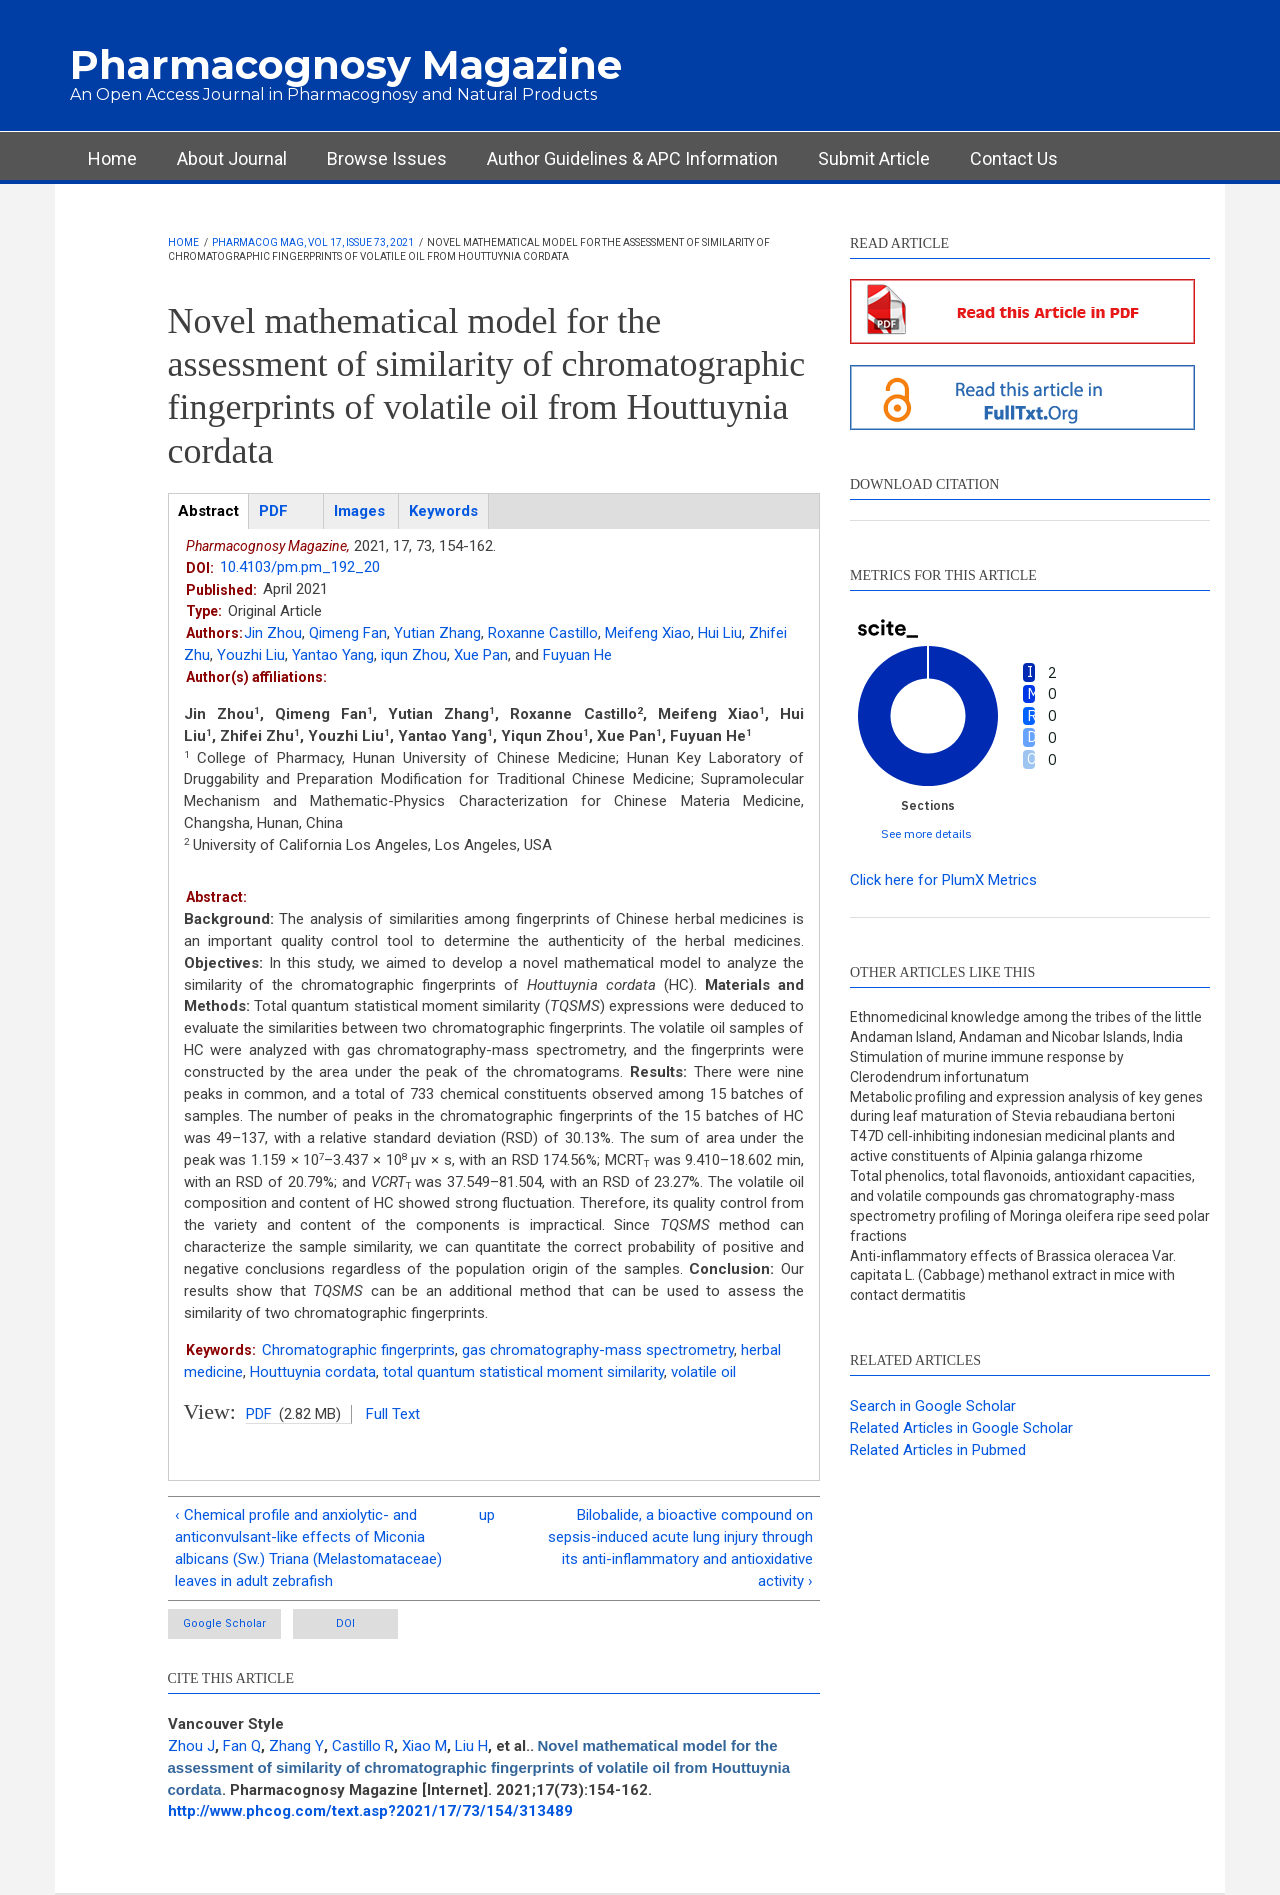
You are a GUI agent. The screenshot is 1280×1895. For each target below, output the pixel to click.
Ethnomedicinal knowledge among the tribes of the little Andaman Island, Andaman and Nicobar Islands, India (1026, 1027)
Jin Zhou (273, 633)
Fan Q (242, 1746)
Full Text (393, 1414)
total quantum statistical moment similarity (523, 1372)
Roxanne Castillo (543, 633)
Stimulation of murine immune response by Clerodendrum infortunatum (987, 1067)
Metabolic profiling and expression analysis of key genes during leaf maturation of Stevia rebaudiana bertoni (1026, 1107)
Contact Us (1014, 158)
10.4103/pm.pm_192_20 (300, 567)
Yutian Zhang (437, 633)
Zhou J (191, 1746)
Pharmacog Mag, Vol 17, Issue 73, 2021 (313, 242)
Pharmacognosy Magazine (346, 64)
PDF (259, 1414)
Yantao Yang (333, 655)
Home (112, 158)
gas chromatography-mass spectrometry (598, 1350)
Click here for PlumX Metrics (943, 880)
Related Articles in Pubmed (938, 1450)
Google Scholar (224, 1623)
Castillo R (363, 1746)
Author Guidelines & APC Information (632, 158)
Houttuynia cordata (313, 1372)
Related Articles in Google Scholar (961, 1428)
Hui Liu (720, 633)
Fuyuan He (577, 655)
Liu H (471, 1746)
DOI (345, 1623)
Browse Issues (387, 158)
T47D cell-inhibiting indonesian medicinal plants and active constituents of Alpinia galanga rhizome (1012, 1146)
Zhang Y (296, 1746)
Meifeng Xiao (648, 633)
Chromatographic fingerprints (358, 1350)
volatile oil (703, 1372)
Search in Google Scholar (933, 1406)
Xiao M (424, 1746)
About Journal (232, 158)
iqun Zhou (414, 655)
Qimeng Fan (348, 633)
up (487, 1515)
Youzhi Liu (251, 655)
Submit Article (874, 158)
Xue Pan (481, 655)
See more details (926, 833)
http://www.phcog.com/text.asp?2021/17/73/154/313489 (370, 1811)
